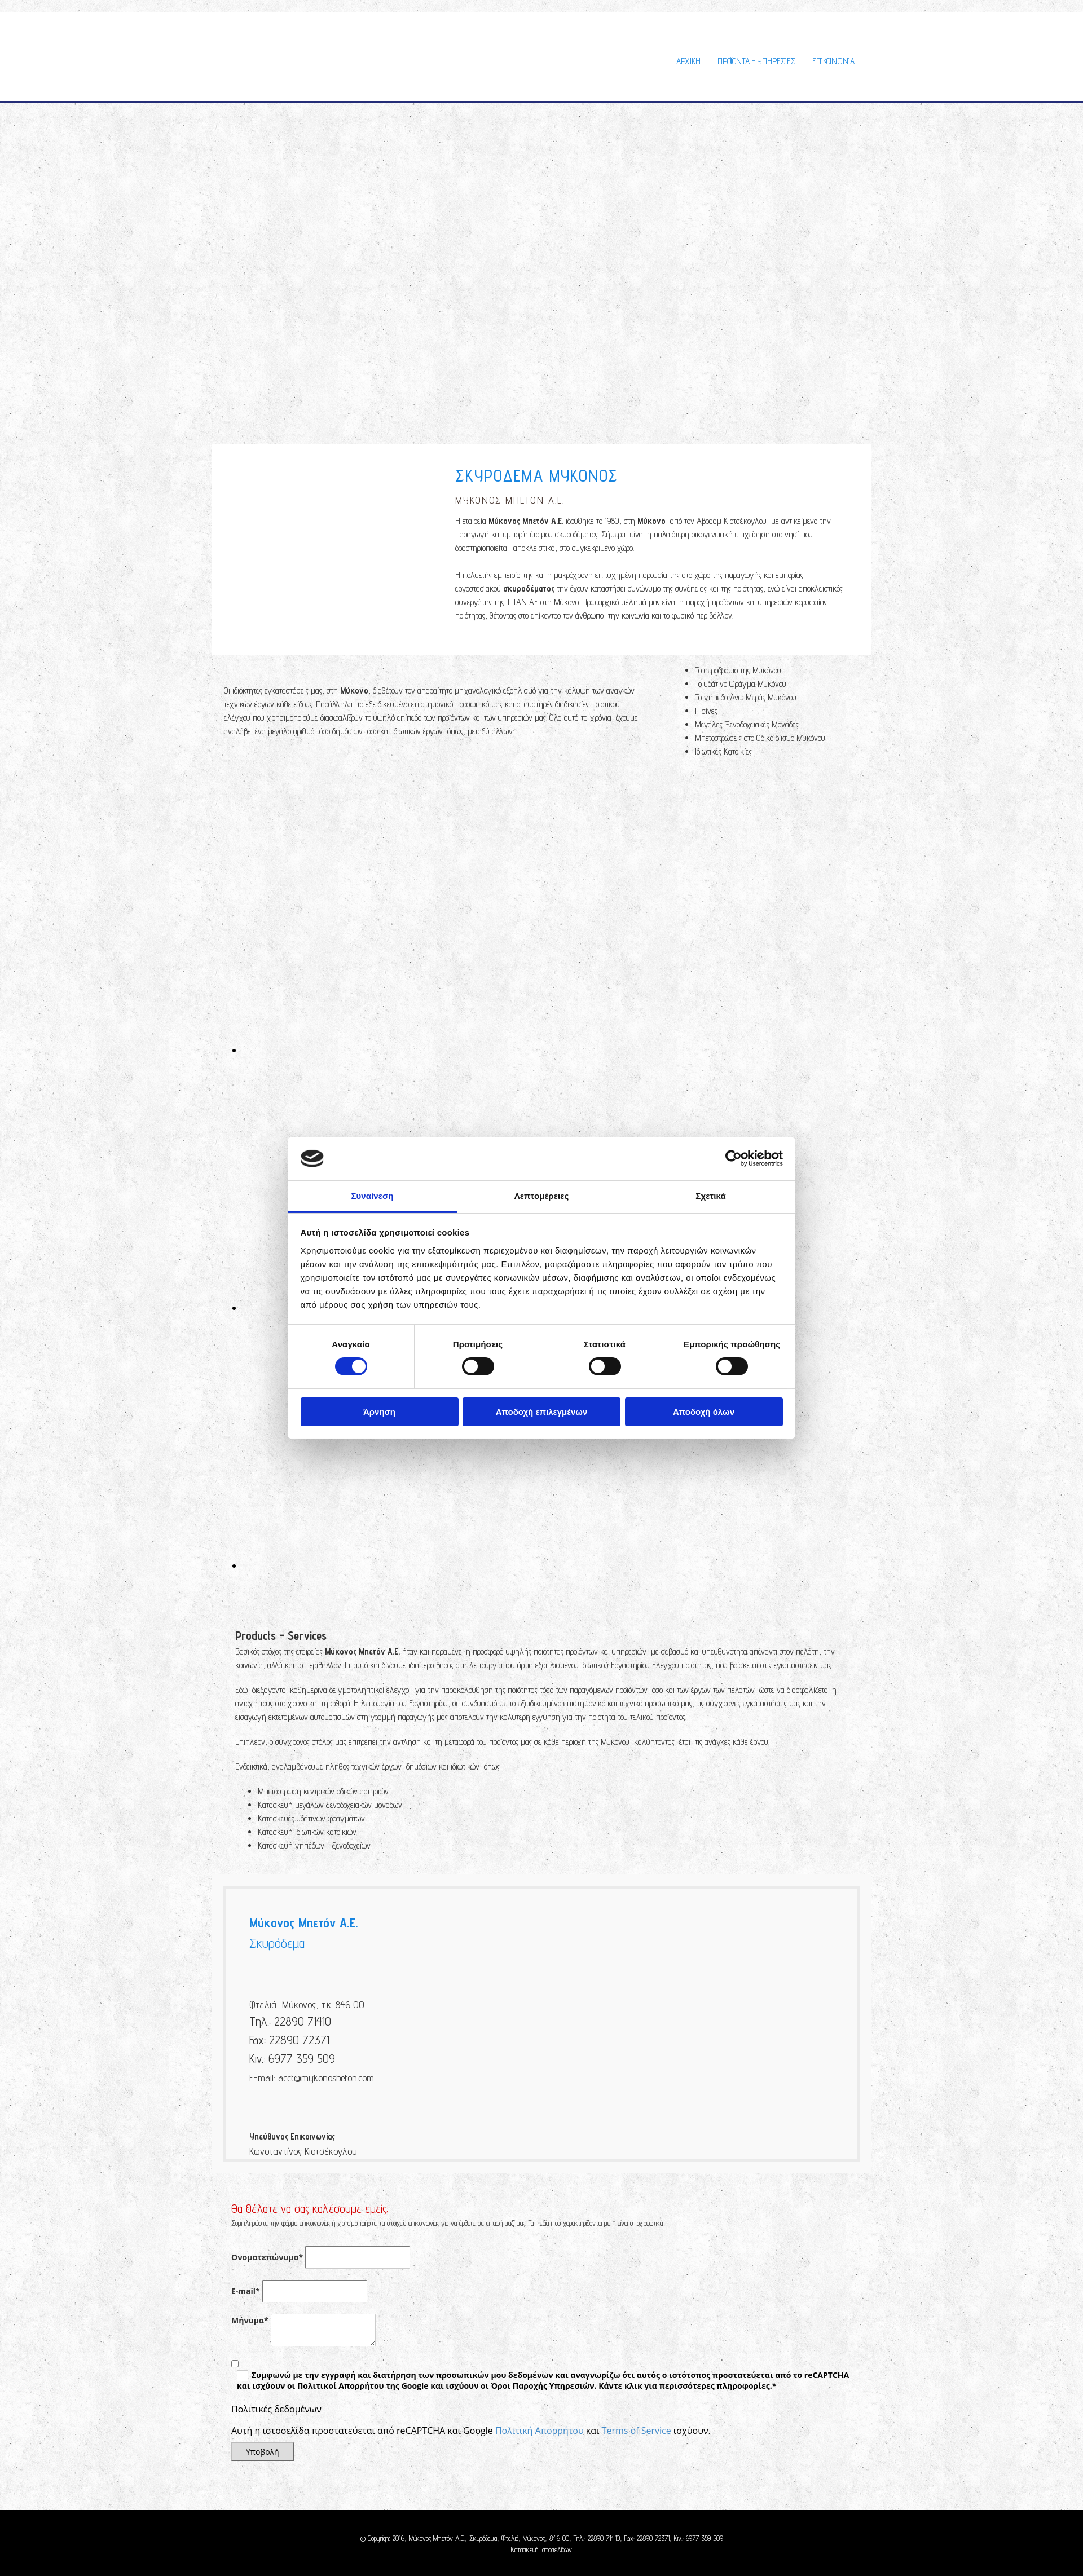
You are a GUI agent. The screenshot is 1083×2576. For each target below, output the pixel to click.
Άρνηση (379, 1412)
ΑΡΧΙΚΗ (688, 61)
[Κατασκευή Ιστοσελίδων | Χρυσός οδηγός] (229, 2570)
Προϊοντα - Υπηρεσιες (756, 61)
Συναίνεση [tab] (372, 1196)
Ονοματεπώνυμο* (267, 2257)
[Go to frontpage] (304, 89)
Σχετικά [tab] (710, 1196)
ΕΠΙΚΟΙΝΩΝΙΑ (833, 61)
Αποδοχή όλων (703, 1412)
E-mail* (245, 2291)
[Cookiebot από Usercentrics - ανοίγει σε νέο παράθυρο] (733, 1158)
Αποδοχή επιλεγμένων (542, 1412)
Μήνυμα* (249, 2320)
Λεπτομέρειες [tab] (541, 1196)
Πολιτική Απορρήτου (539, 2430)
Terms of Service (636, 2430)
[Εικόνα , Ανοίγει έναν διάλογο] (468, 1050)
